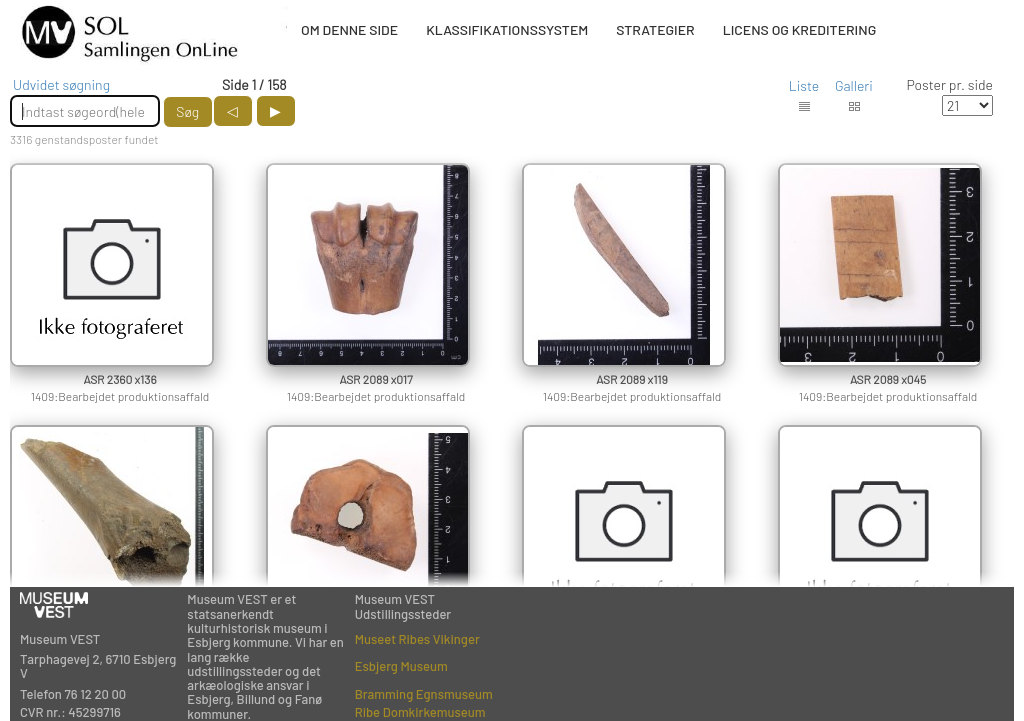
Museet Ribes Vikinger (417, 639)
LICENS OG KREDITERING (800, 29)
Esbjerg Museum (401, 666)
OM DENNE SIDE (349, 29)
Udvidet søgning (61, 84)
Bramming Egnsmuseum (424, 694)
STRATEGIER (655, 29)
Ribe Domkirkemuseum (420, 712)
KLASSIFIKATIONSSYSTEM (507, 29)
